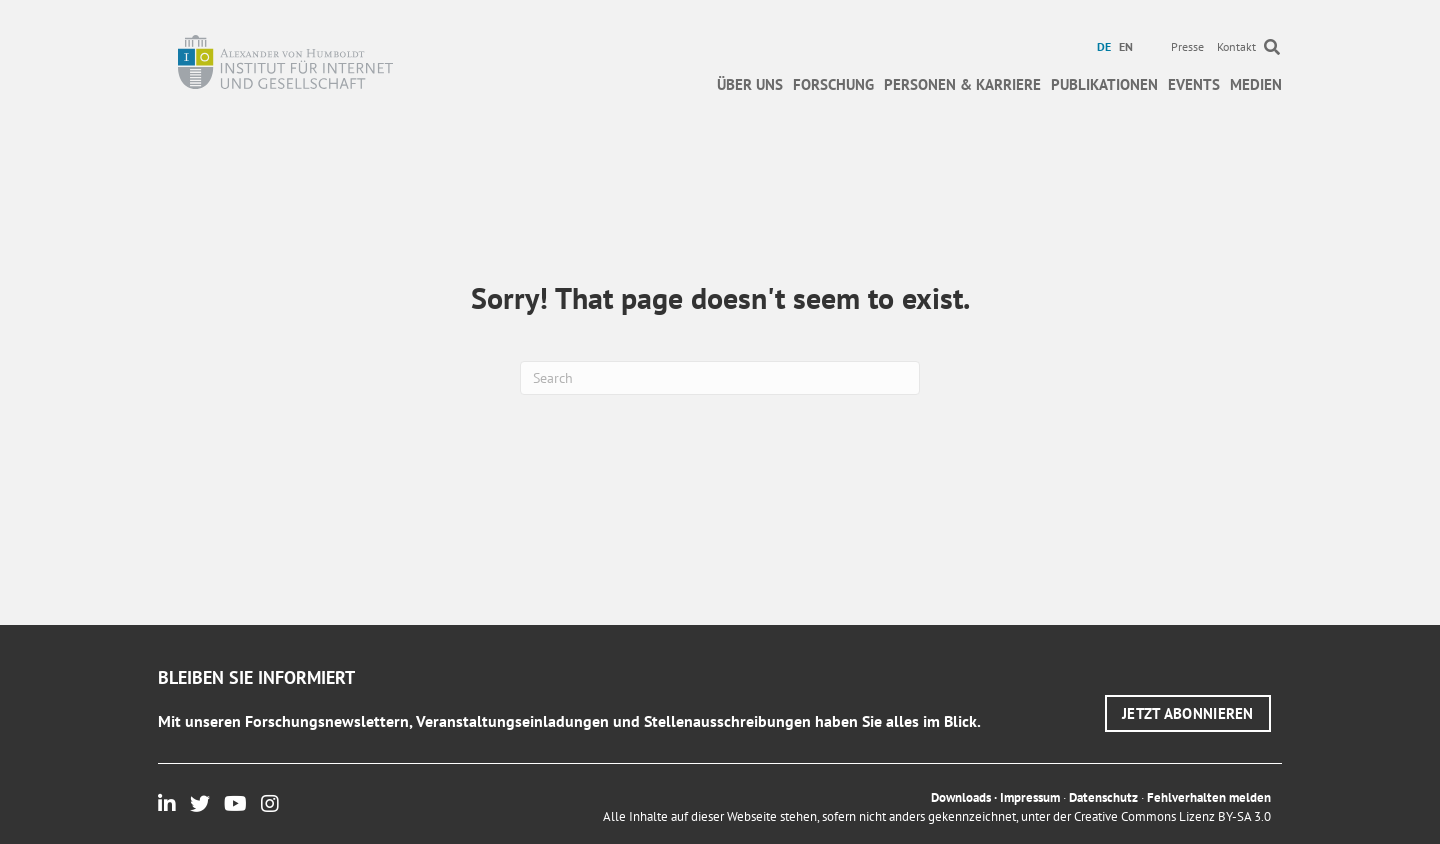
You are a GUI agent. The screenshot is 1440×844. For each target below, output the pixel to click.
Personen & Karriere (962, 84)
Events (1194, 84)
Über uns (750, 84)
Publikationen (1104, 84)
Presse (1187, 46)
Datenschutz (1103, 797)
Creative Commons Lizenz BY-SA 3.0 (1172, 816)
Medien (1256, 84)
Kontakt (1236, 46)
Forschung (833, 84)
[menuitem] (1106, 47)
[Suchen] (720, 378)
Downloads (961, 797)
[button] (1188, 713)
